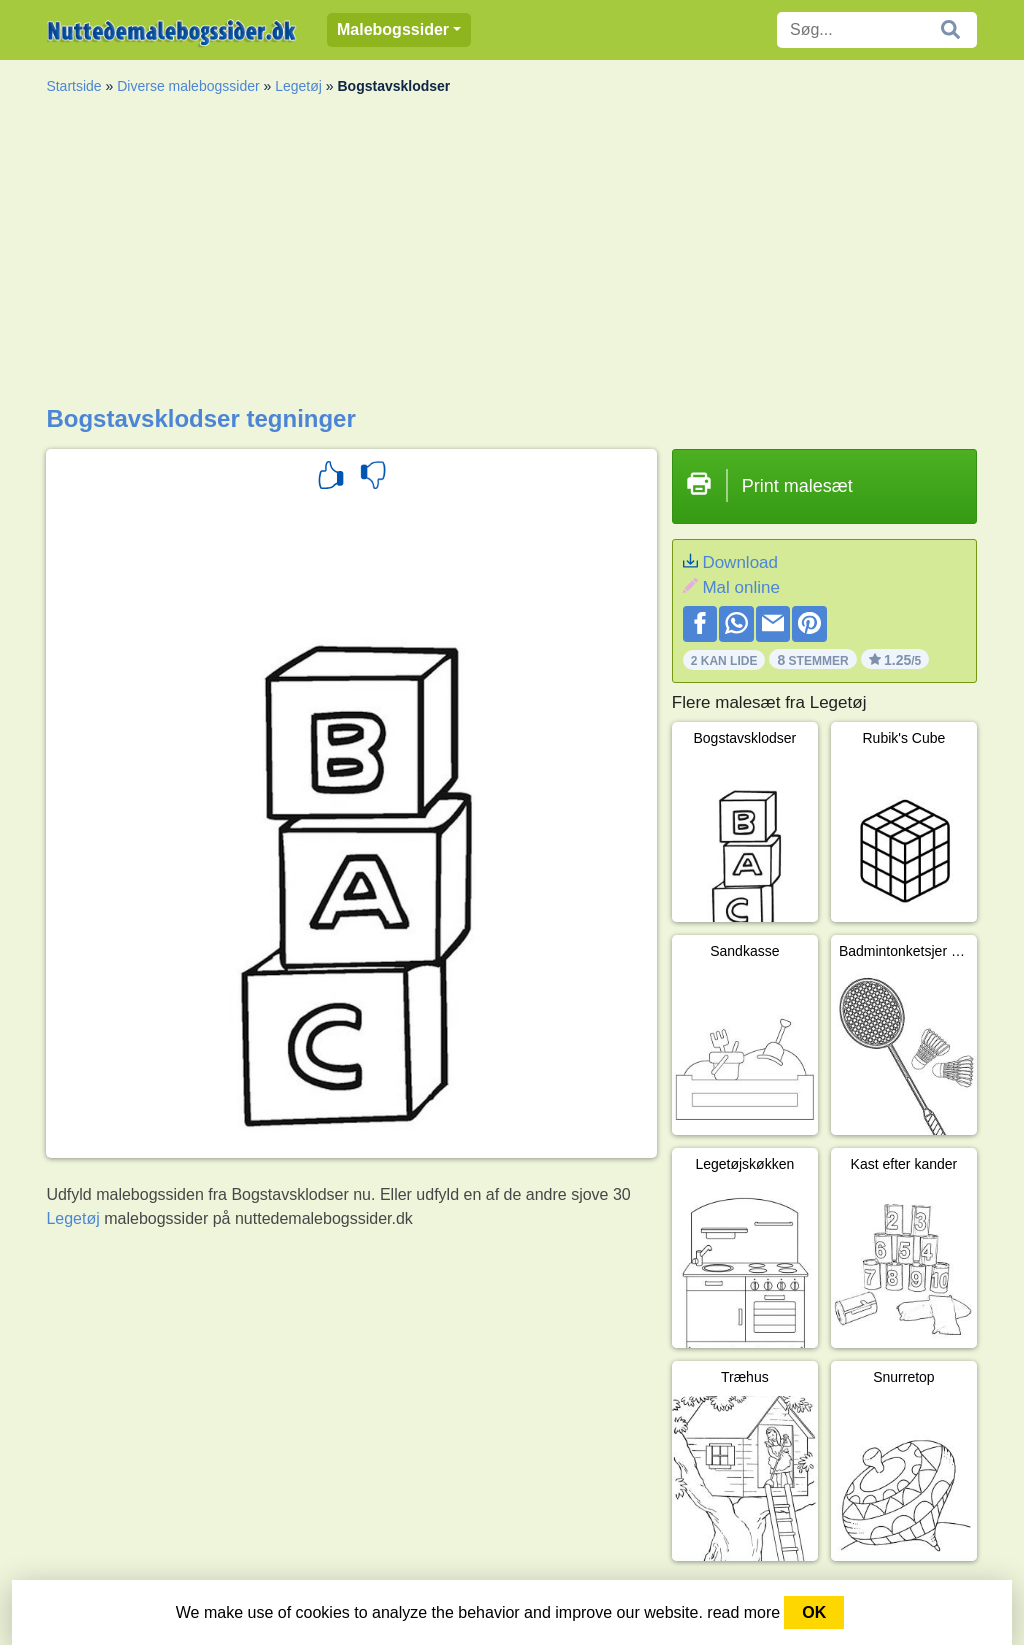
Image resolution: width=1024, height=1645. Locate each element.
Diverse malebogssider (188, 86)
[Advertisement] (511, 255)
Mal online (741, 587)
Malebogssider (393, 29)
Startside (73, 86)
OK (814, 1612)
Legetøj (298, 86)
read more (743, 1612)
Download (740, 562)
